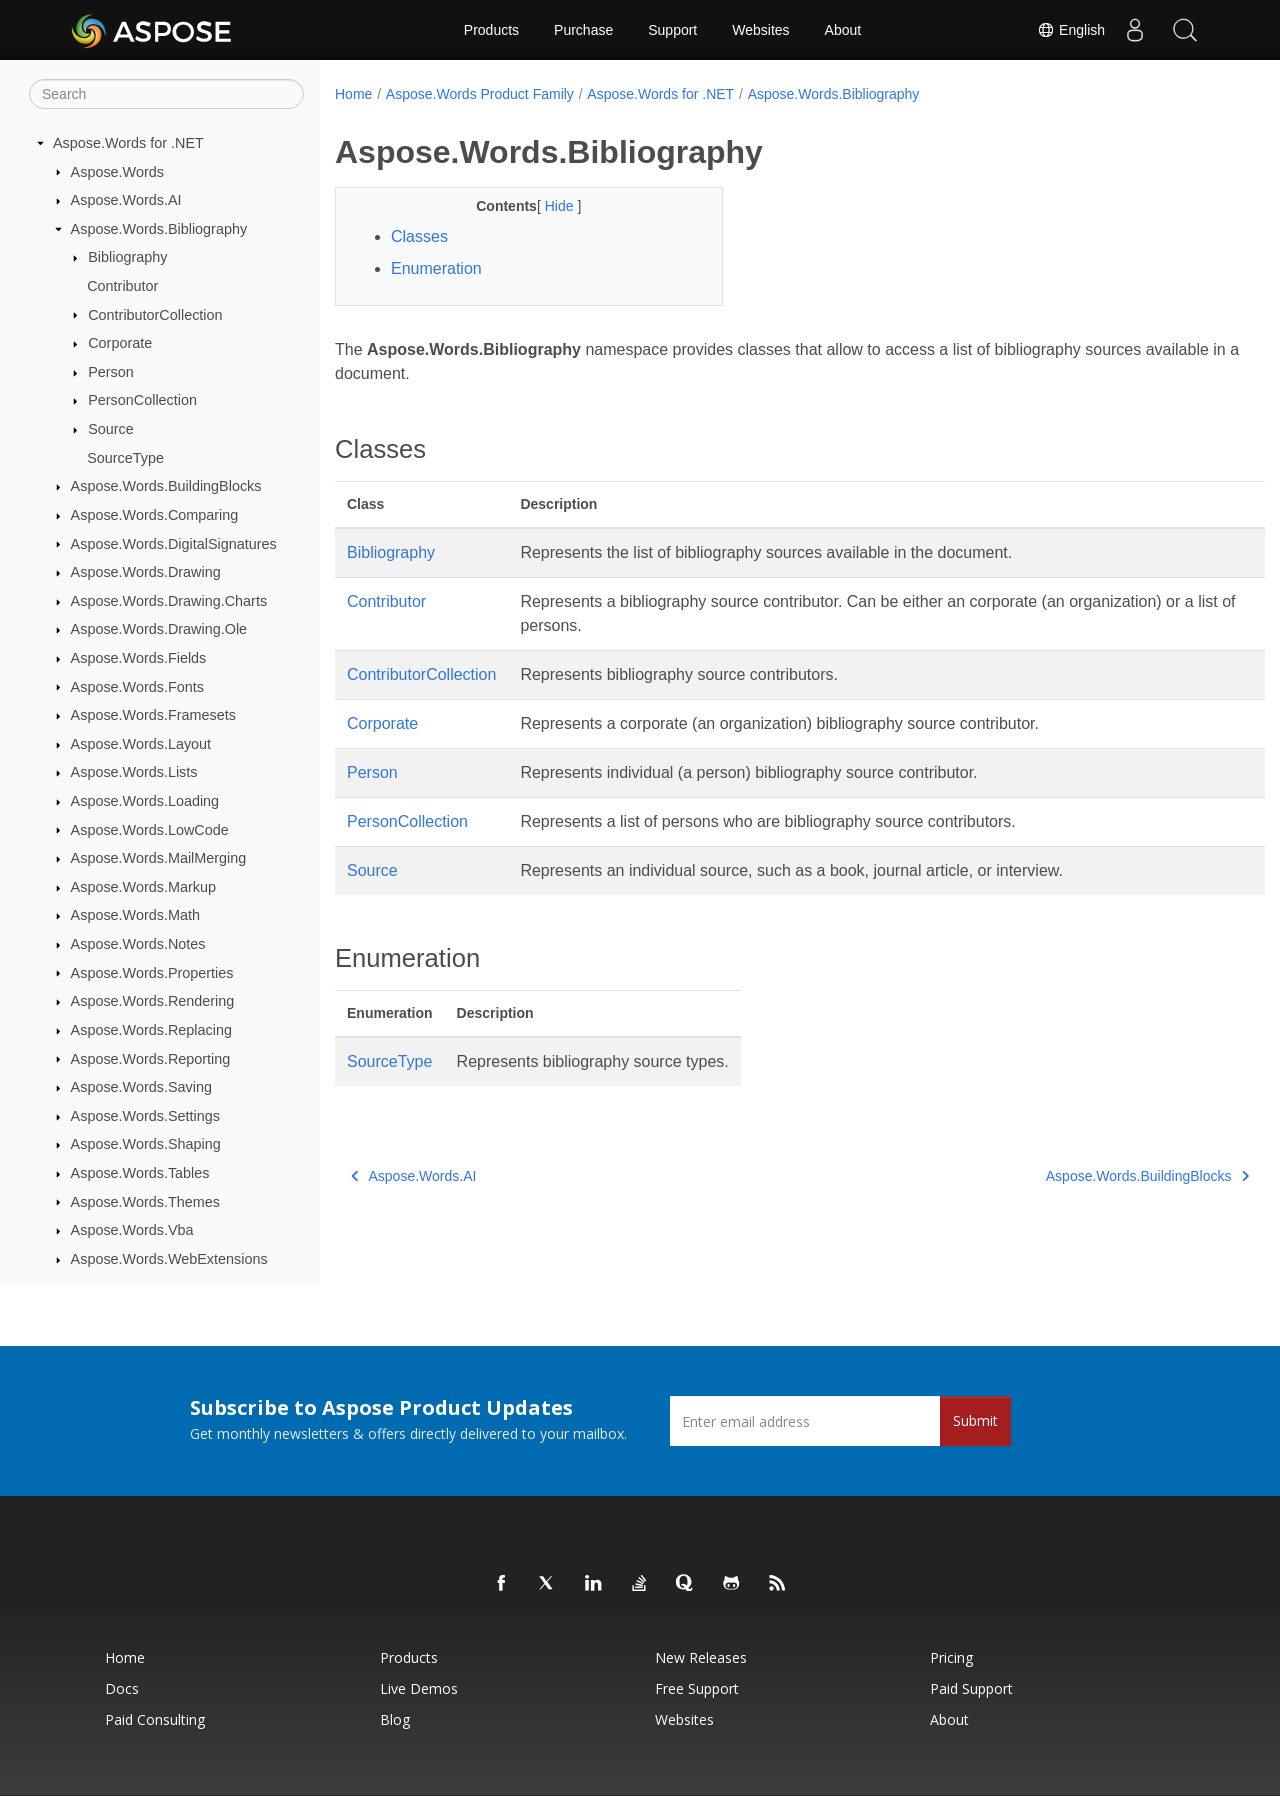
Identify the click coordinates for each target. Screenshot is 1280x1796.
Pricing (951, 1657)
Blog (395, 1719)
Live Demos (419, 1688)
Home (353, 94)
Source (111, 429)
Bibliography (127, 257)
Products (491, 30)
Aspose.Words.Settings (145, 1116)
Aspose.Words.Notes (138, 944)
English (1071, 30)
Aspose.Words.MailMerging (159, 858)
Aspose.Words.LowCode (150, 830)
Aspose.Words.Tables (140, 1173)
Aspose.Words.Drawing (146, 572)
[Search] (166, 94)
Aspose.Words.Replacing (151, 1030)
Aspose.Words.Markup (143, 887)
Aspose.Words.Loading (145, 801)
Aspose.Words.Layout (141, 744)
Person (111, 372)
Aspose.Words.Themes (145, 1202)
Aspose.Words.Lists (134, 772)
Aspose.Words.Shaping (146, 1144)
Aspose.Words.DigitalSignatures (174, 544)
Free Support (697, 1688)
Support (672, 30)
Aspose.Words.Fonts (137, 687)
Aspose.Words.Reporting (151, 1059)
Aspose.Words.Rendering (153, 1001)
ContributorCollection (155, 315)
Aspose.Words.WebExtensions (169, 1259)
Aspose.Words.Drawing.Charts (169, 601)
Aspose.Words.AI (126, 200)
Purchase (583, 30)
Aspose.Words (117, 172)
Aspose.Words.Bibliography (159, 229)
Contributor (122, 286)
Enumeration (436, 268)
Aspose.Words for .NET (128, 143)
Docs (122, 1688)
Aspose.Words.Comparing (155, 515)
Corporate (120, 343)
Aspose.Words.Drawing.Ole (159, 629)
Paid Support (971, 1688)
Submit (975, 1420)
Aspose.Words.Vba (132, 1230)
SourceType (125, 458)
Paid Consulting (155, 1719)
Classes (419, 236)
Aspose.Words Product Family (480, 94)
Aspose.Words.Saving (141, 1087)
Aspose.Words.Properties (152, 973)
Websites (760, 30)
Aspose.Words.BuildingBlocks (166, 486)
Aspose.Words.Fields (139, 658)
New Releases (701, 1657)
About (843, 30)
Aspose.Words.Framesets (153, 715)
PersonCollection (142, 400)
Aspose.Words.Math (135, 915)
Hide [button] (547, 206)
